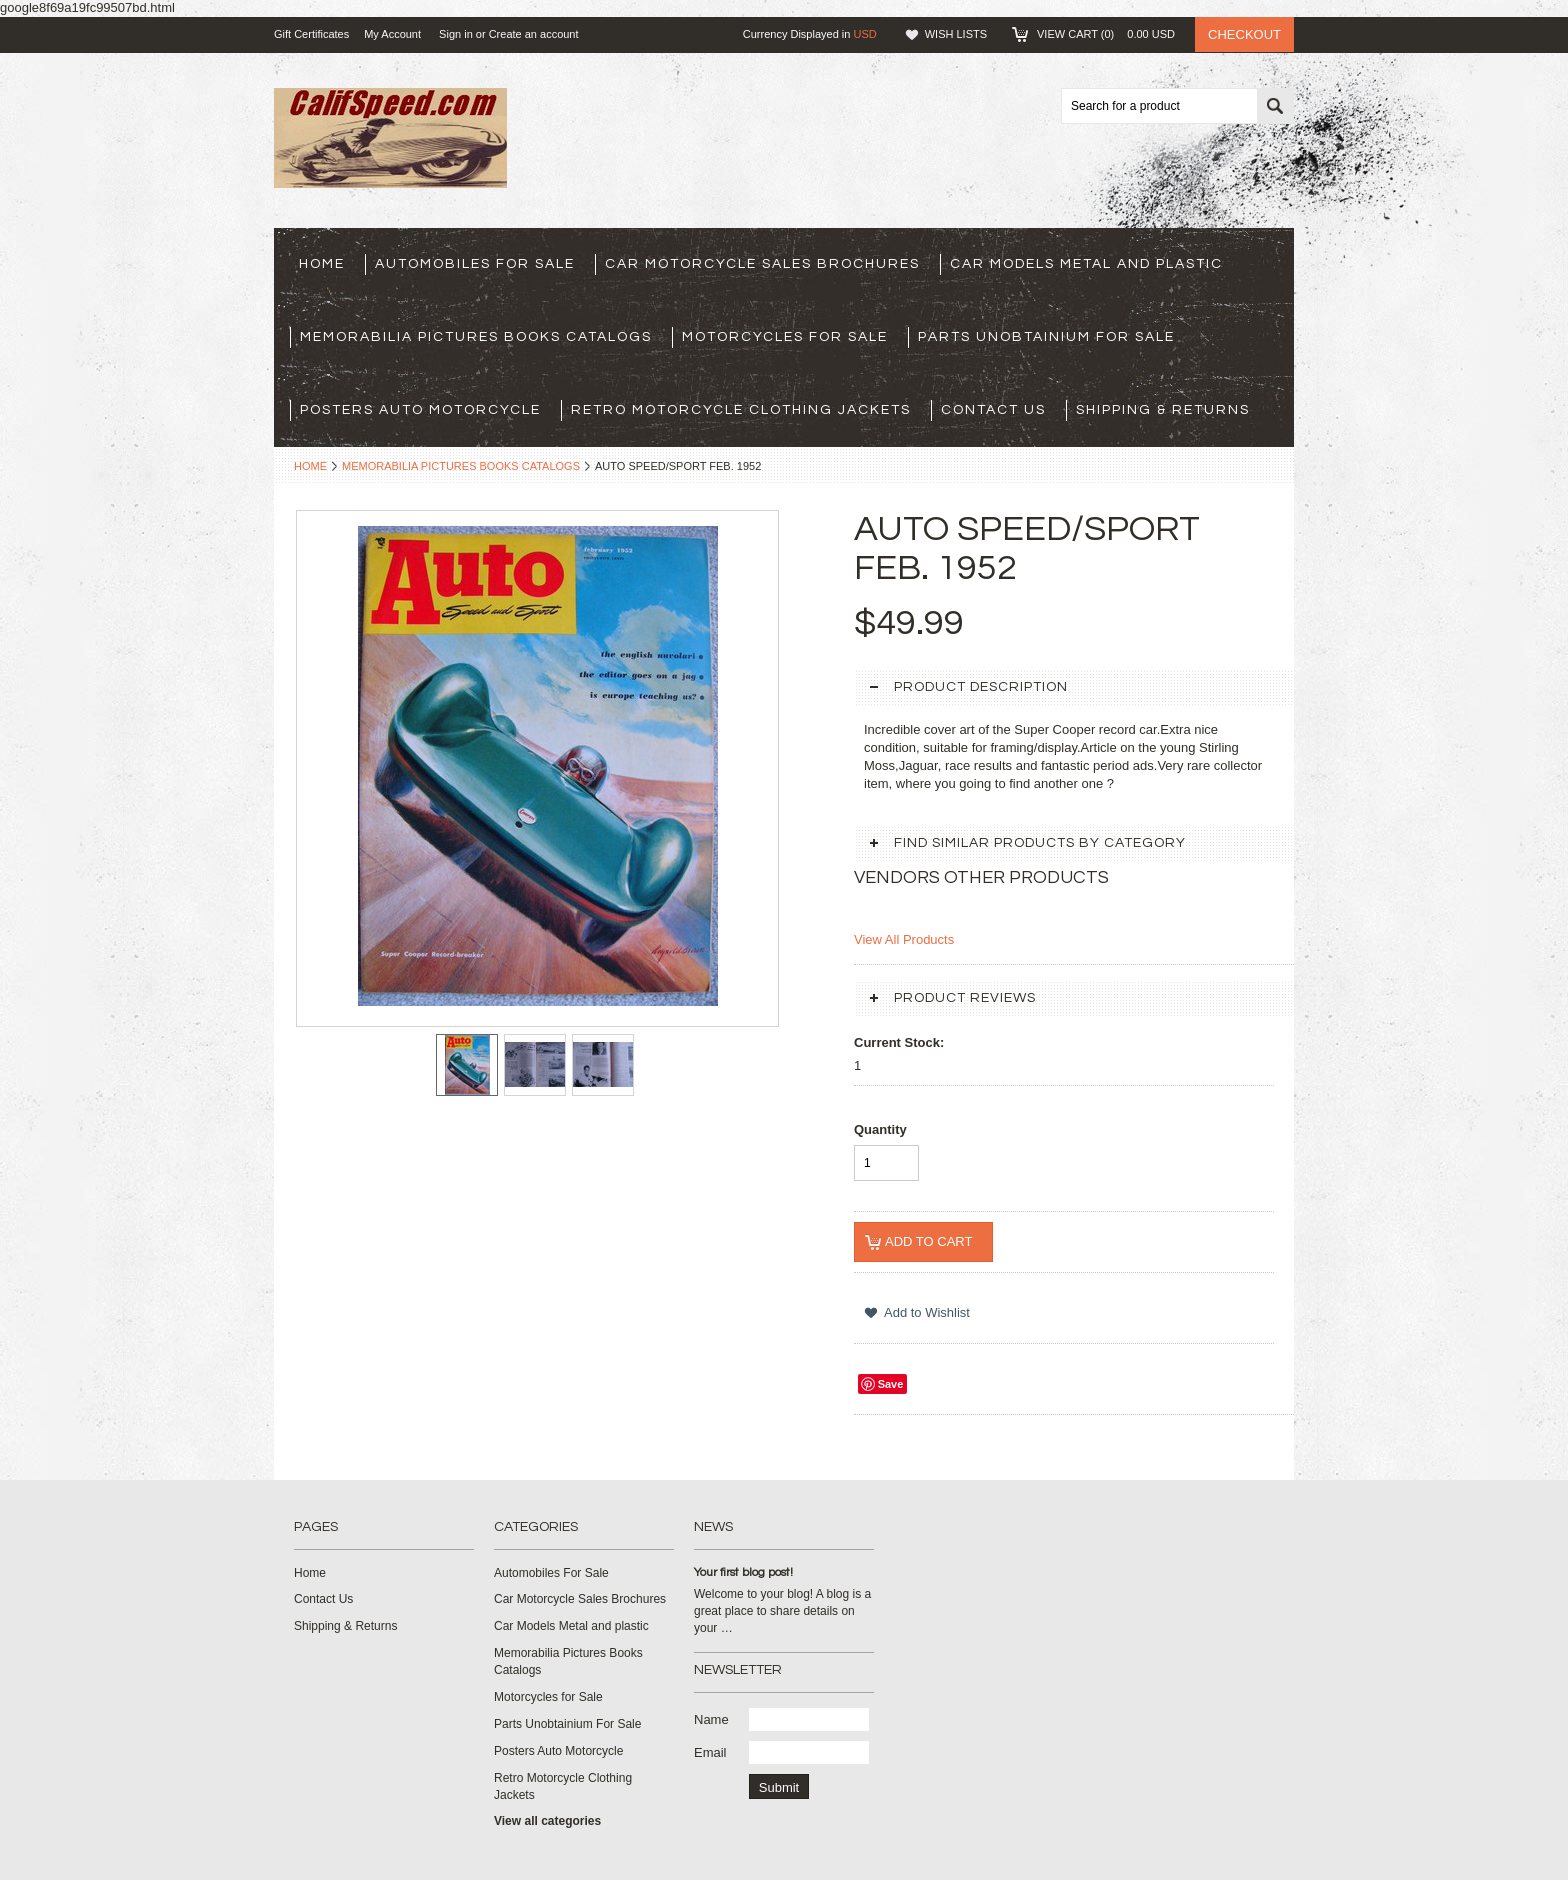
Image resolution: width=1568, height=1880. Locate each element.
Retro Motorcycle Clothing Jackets (741, 410)
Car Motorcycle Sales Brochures (762, 264)
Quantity (880, 1129)
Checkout (1244, 34)
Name (711, 1719)
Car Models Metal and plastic (1086, 264)
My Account (392, 34)
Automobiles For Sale (475, 264)
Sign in (456, 34)
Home (310, 466)
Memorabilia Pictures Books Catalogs (476, 337)
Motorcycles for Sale (785, 337)
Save (891, 1384)
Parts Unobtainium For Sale (1046, 337)
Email (710, 1752)
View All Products (904, 939)
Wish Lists (956, 34)
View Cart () (1106, 34)
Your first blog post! (743, 1572)
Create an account (534, 34)
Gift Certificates (311, 34)
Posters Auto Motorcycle (420, 410)
